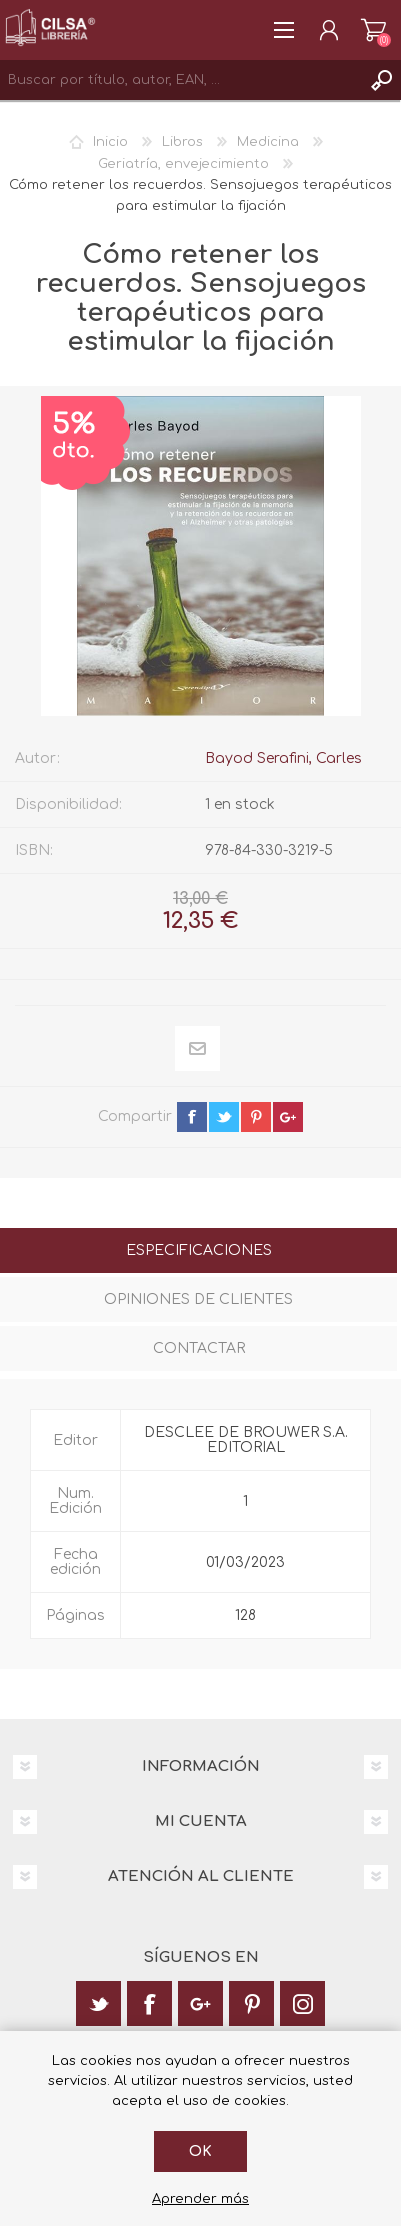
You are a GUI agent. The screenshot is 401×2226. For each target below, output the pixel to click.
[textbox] (180, 80)
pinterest (256, 1117)
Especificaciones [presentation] (199, 1250)
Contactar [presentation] (199, 1348)
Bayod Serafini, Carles (283, 758)
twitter (224, 1117)
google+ (288, 1117)
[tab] (198, 1252)
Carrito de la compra (373, 30)
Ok (200, 2151)
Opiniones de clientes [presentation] (198, 1299)
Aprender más (200, 2199)
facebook (192, 1117)
